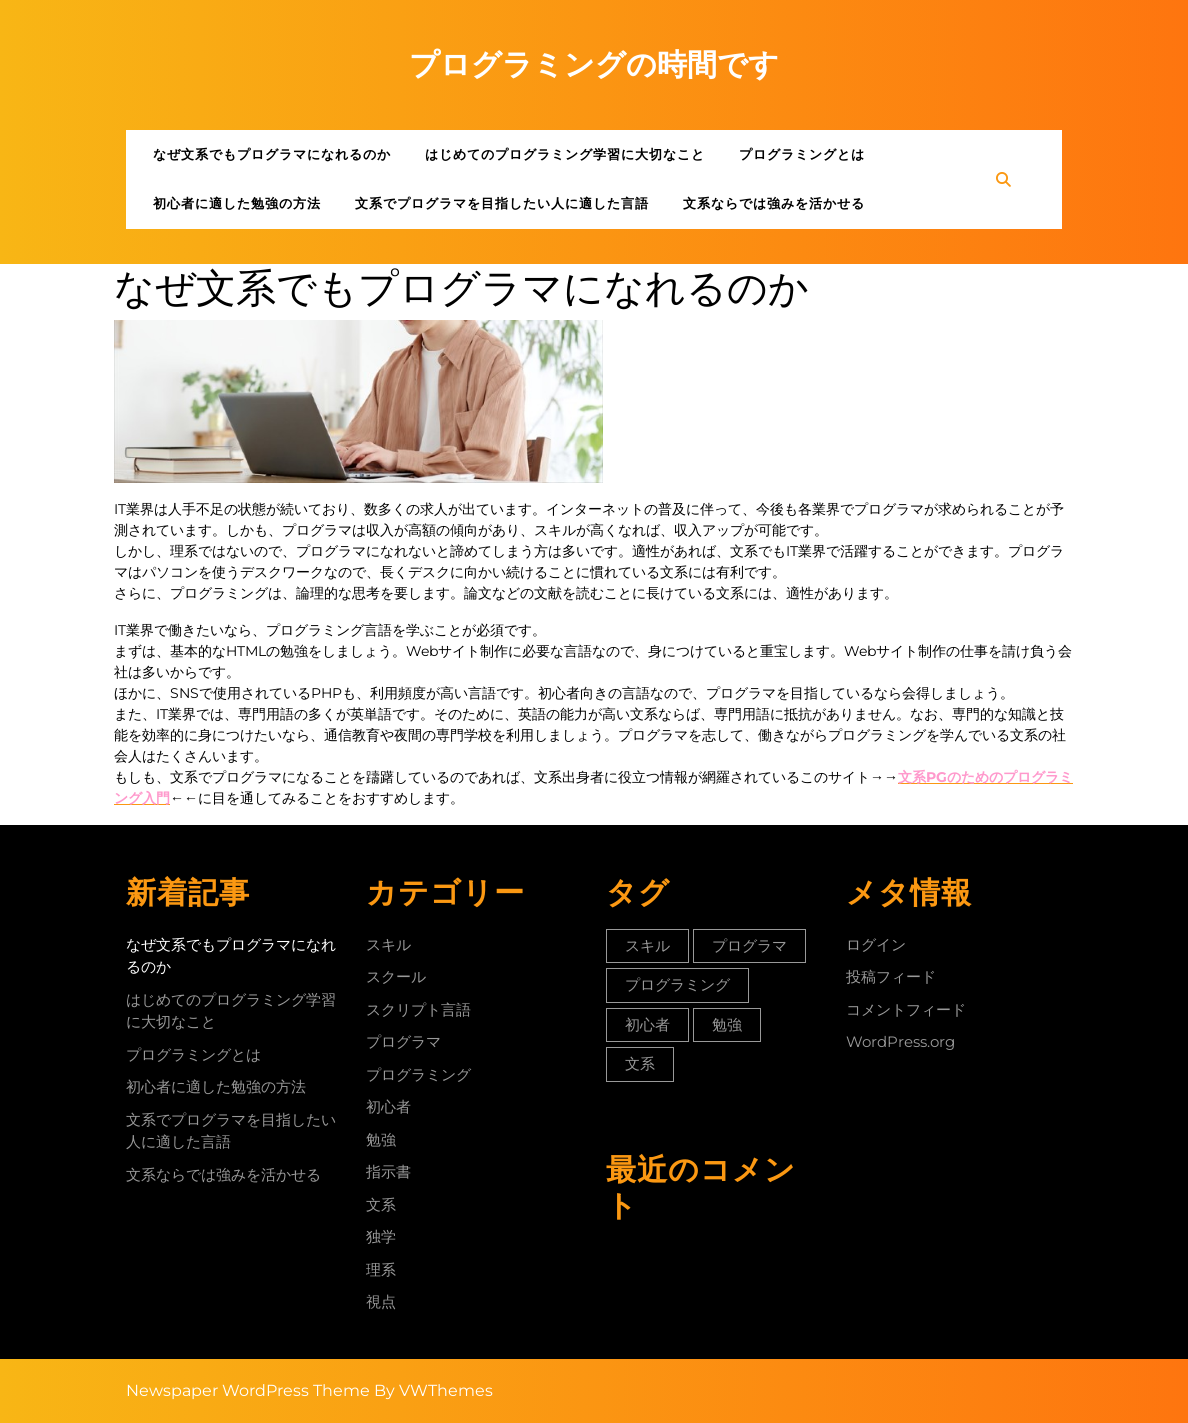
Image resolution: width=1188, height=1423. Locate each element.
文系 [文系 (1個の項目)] (640, 1063)
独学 (381, 1236)
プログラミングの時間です (594, 64)
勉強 (381, 1139)
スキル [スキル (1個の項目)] (647, 945)
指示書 (388, 1171)
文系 (381, 1204)
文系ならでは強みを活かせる (774, 203)
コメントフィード (906, 1009)
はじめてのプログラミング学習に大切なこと (565, 154)
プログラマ (403, 1041)
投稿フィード (891, 976)
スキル (388, 944)
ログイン (876, 944)
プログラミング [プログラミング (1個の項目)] (677, 984)
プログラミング (418, 1074)
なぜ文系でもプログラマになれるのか (272, 154)
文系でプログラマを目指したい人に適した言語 (502, 203)
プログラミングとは (802, 154)
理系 (381, 1269)
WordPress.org (900, 1041)
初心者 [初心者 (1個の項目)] (647, 1024)
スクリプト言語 (418, 1009)
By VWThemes (433, 1390)
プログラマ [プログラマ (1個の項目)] (749, 945)
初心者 (388, 1106)
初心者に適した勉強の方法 (237, 203)
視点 (381, 1301)
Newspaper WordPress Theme (248, 1390)
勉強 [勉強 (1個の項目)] (727, 1024)
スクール (396, 976)
